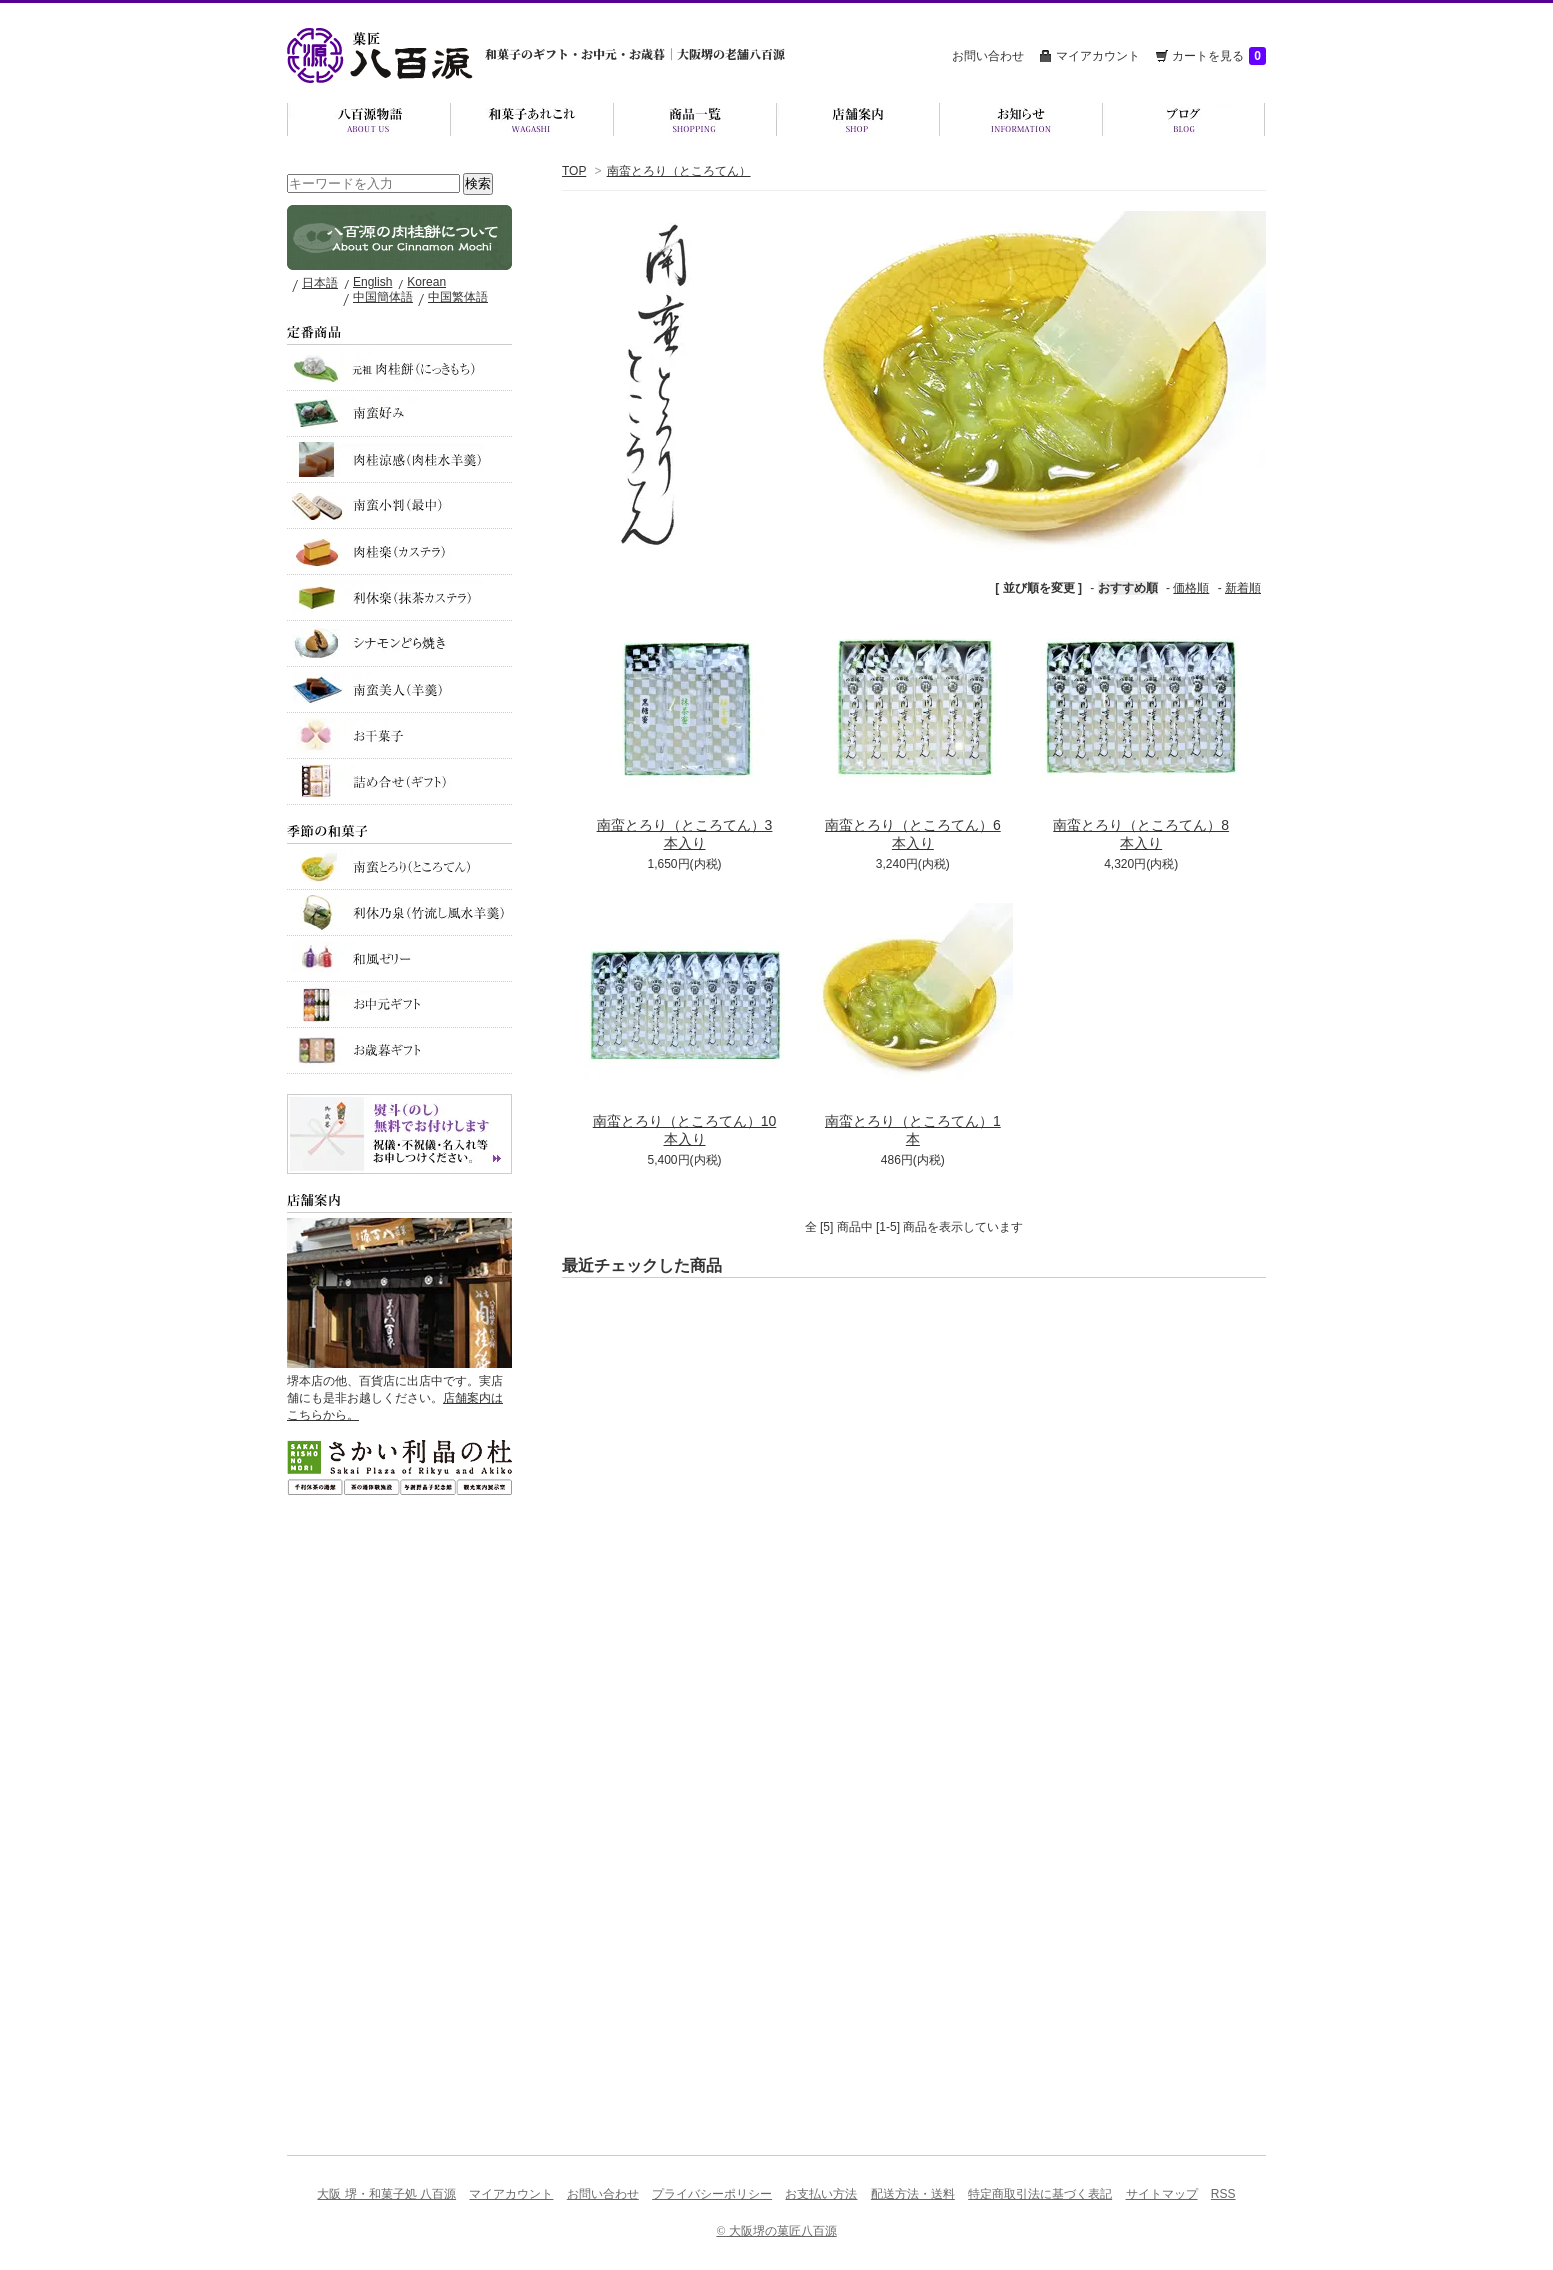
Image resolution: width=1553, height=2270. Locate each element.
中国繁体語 (458, 297)
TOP (574, 171)
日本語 (320, 283)
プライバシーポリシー (712, 2194)
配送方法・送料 (913, 2194)
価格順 (1191, 588)
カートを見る (1219, 56)
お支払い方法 (821, 2194)
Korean (426, 282)
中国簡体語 (383, 297)
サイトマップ (1162, 2194)
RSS (1223, 2194)
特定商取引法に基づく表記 (1040, 2194)
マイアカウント (1098, 56)
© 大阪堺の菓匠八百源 (776, 2231)
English (372, 282)
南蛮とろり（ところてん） (679, 171)
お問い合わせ (988, 56)
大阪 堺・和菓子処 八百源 (386, 2194)
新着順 (1243, 588)
